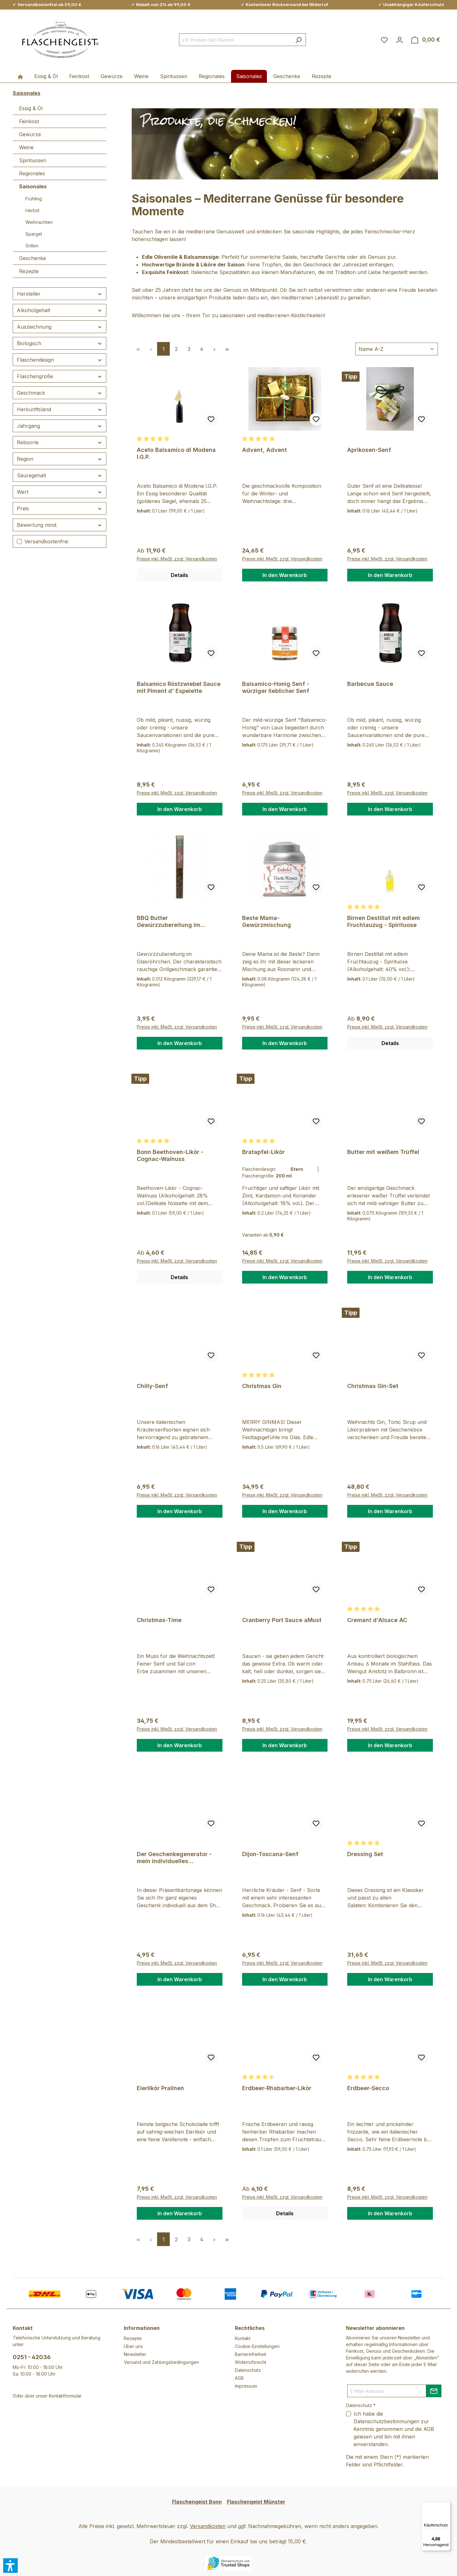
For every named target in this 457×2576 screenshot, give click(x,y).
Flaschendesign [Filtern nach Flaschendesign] (59, 360)
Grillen (31, 245)
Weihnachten (39, 222)
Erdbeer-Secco (368, 2088)
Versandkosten (208, 2526)
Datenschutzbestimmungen (386, 2421)
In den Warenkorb (284, 575)
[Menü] (447, 2505)
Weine (26, 147)
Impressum (246, 2386)
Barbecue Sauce (370, 684)
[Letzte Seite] (227, 349)
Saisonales (33, 186)
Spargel (33, 234)
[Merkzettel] (384, 39)
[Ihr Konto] (399, 39)
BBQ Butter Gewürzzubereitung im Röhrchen (168, 922)
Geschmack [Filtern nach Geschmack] (59, 393)
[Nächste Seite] (214, 349)
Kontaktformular (65, 2395)
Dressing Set (365, 1854)
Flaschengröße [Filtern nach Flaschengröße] (59, 376)
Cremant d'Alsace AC (377, 1620)
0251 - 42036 (32, 2357)
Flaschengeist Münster (256, 2502)
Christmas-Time (159, 1620)
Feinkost (29, 121)
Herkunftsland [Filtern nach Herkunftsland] (59, 409)
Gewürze (30, 134)
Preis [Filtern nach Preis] (59, 508)
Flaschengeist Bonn (197, 2502)
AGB (239, 2378)
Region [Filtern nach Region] (59, 459)
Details (179, 575)
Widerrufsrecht (250, 2362)
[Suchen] (298, 39)
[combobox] (235, 39)
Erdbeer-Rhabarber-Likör (276, 2088)
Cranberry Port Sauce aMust (281, 1620)
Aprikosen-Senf (369, 449)
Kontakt (242, 2338)
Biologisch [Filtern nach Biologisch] (59, 343)
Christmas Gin (261, 1386)
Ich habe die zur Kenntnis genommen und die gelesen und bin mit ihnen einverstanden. (394, 2429)
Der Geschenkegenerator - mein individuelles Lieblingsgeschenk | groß (174, 1858)
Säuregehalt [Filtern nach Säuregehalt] (59, 475)
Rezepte (29, 271)
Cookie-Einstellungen (257, 2346)
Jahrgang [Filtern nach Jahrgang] (59, 426)
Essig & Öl (31, 108)
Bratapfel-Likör (263, 1152)
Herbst (32, 210)
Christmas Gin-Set (372, 1386)
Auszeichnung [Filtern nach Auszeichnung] (59, 327)
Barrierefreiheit (250, 2354)
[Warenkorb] (425, 39)
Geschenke (32, 258)
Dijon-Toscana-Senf (270, 1854)
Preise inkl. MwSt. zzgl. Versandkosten (177, 558)
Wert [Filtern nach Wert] (59, 492)
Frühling (33, 198)
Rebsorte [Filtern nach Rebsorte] (59, 442)
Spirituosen (32, 160)
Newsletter (135, 2354)
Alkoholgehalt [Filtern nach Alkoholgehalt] (59, 310)
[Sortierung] (396, 349)
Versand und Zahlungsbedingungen (161, 2362)
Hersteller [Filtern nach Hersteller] (59, 294)
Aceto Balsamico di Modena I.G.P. (176, 453)
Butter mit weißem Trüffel (383, 1152)
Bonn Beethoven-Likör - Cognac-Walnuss (170, 1155)
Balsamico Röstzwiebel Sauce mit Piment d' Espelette (179, 687)
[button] (10, 2565)
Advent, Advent (264, 449)
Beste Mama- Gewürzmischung (266, 921)
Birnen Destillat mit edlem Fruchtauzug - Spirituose (383, 921)
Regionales (32, 173)
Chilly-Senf (152, 1386)
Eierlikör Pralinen (160, 2088)
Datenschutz (248, 2370)
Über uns (133, 2346)
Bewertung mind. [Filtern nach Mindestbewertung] (59, 525)
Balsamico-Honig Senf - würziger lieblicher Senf (275, 687)
